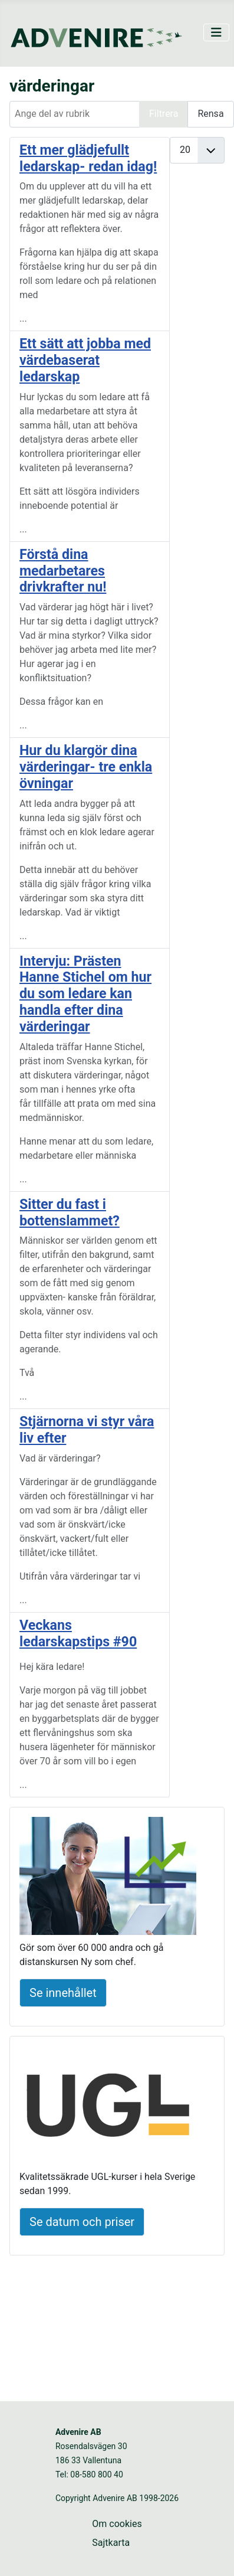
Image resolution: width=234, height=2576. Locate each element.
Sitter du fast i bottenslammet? (69, 1212)
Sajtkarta (111, 2542)
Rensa (210, 113)
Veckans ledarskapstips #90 (78, 1633)
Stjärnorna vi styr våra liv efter (86, 1429)
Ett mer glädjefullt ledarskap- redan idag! (88, 158)
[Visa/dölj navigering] (216, 32)
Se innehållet (63, 1993)
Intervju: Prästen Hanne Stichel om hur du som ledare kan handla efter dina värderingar (85, 994)
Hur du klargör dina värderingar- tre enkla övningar (85, 767)
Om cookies (116, 2523)
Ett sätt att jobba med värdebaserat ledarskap (85, 360)
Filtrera (163, 113)
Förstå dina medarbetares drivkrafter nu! (62, 571)
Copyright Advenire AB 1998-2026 (117, 2498)
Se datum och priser (81, 2222)
